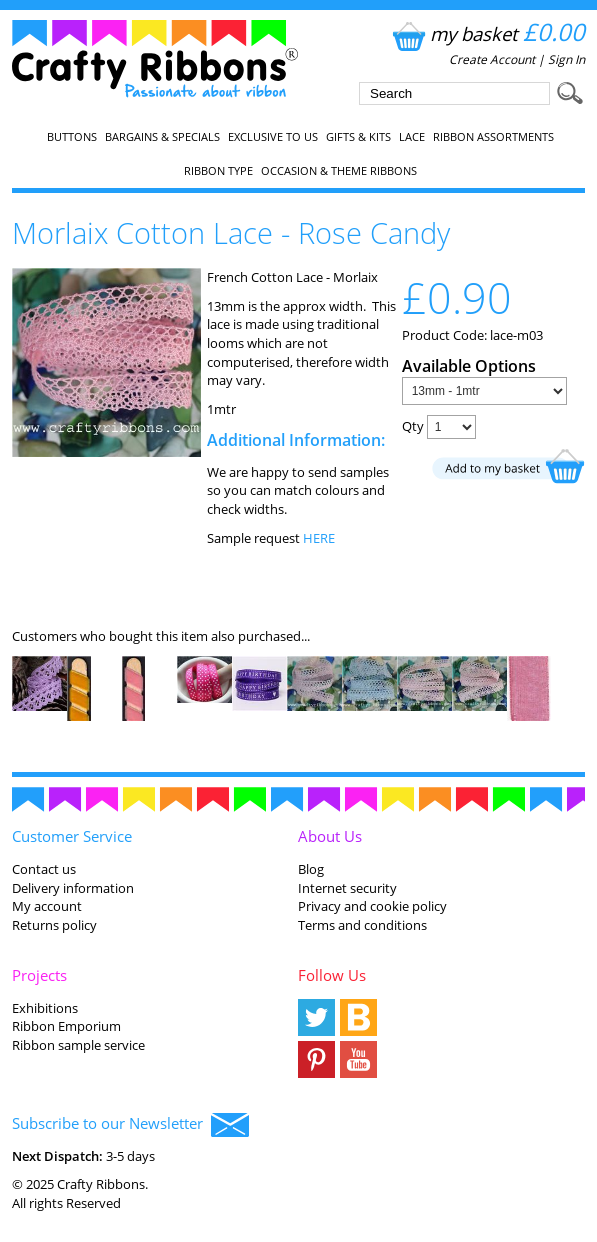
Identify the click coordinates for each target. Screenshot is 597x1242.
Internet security (347, 888)
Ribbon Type (218, 171)
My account (47, 906)
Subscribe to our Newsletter (130, 1125)
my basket (486, 33)
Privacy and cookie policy (372, 906)
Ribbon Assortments (493, 137)
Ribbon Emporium (66, 1026)
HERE (319, 538)
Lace (412, 137)
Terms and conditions (362, 925)
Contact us (44, 869)
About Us (330, 836)
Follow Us (332, 975)
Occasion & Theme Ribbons (339, 171)
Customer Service (72, 836)
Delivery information (73, 888)
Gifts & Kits (358, 137)
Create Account (492, 59)
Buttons (72, 137)
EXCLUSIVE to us (273, 137)
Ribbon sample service (78, 1045)
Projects (39, 975)
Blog (311, 869)
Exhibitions (45, 1008)
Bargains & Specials (162, 137)
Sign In (566, 59)
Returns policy (54, 925)
